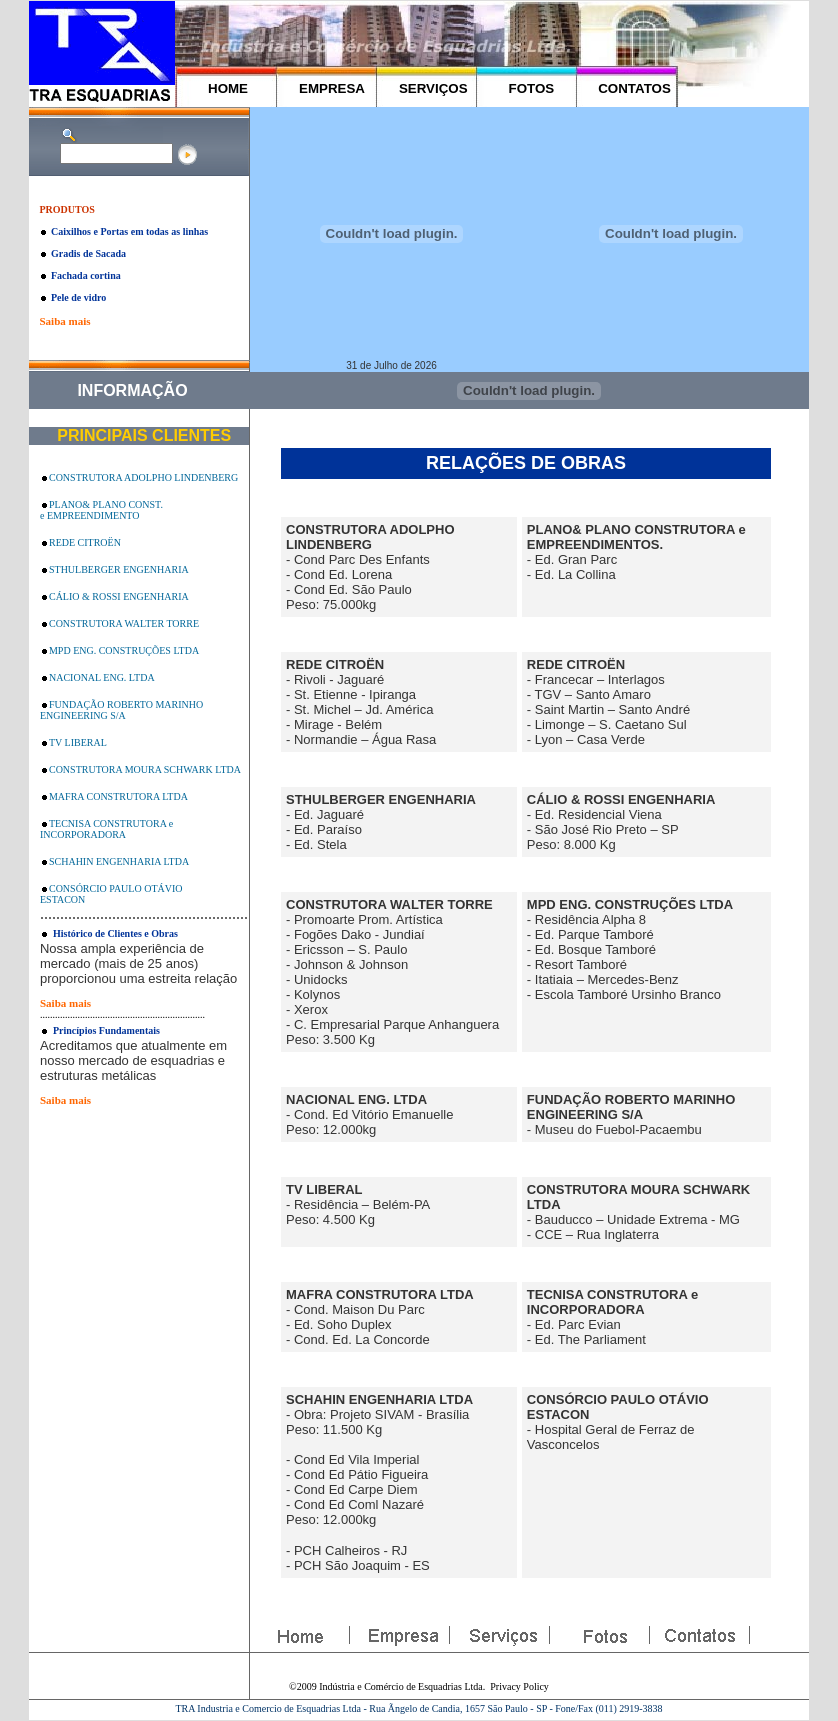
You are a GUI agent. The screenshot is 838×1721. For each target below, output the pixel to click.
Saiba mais (64, 321)
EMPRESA (332, 88)
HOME (228, 88)
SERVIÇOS (433, 88)
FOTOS (532, 88)
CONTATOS (634, 88)
